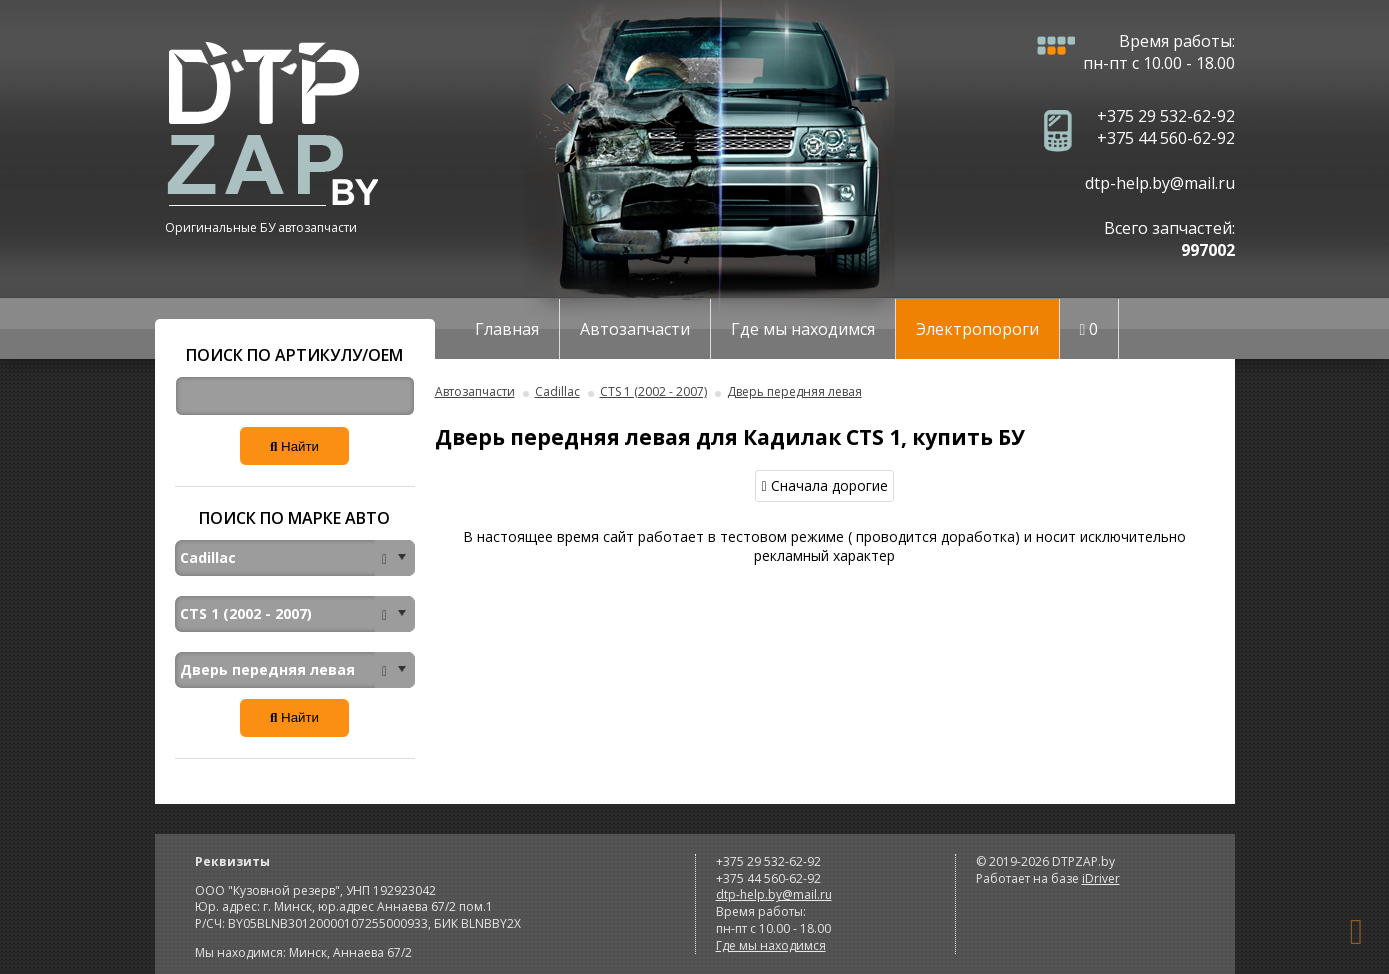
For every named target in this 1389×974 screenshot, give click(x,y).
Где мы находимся (803, 329)
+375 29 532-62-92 (1166, 116)
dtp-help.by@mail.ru (1160, 183)
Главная (507, 329)
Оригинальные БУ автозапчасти (261, 227)
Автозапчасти (635, 329)
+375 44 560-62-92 (1166, 138)
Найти (294, 446)
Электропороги (977, 329)
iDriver (1101, 878)
